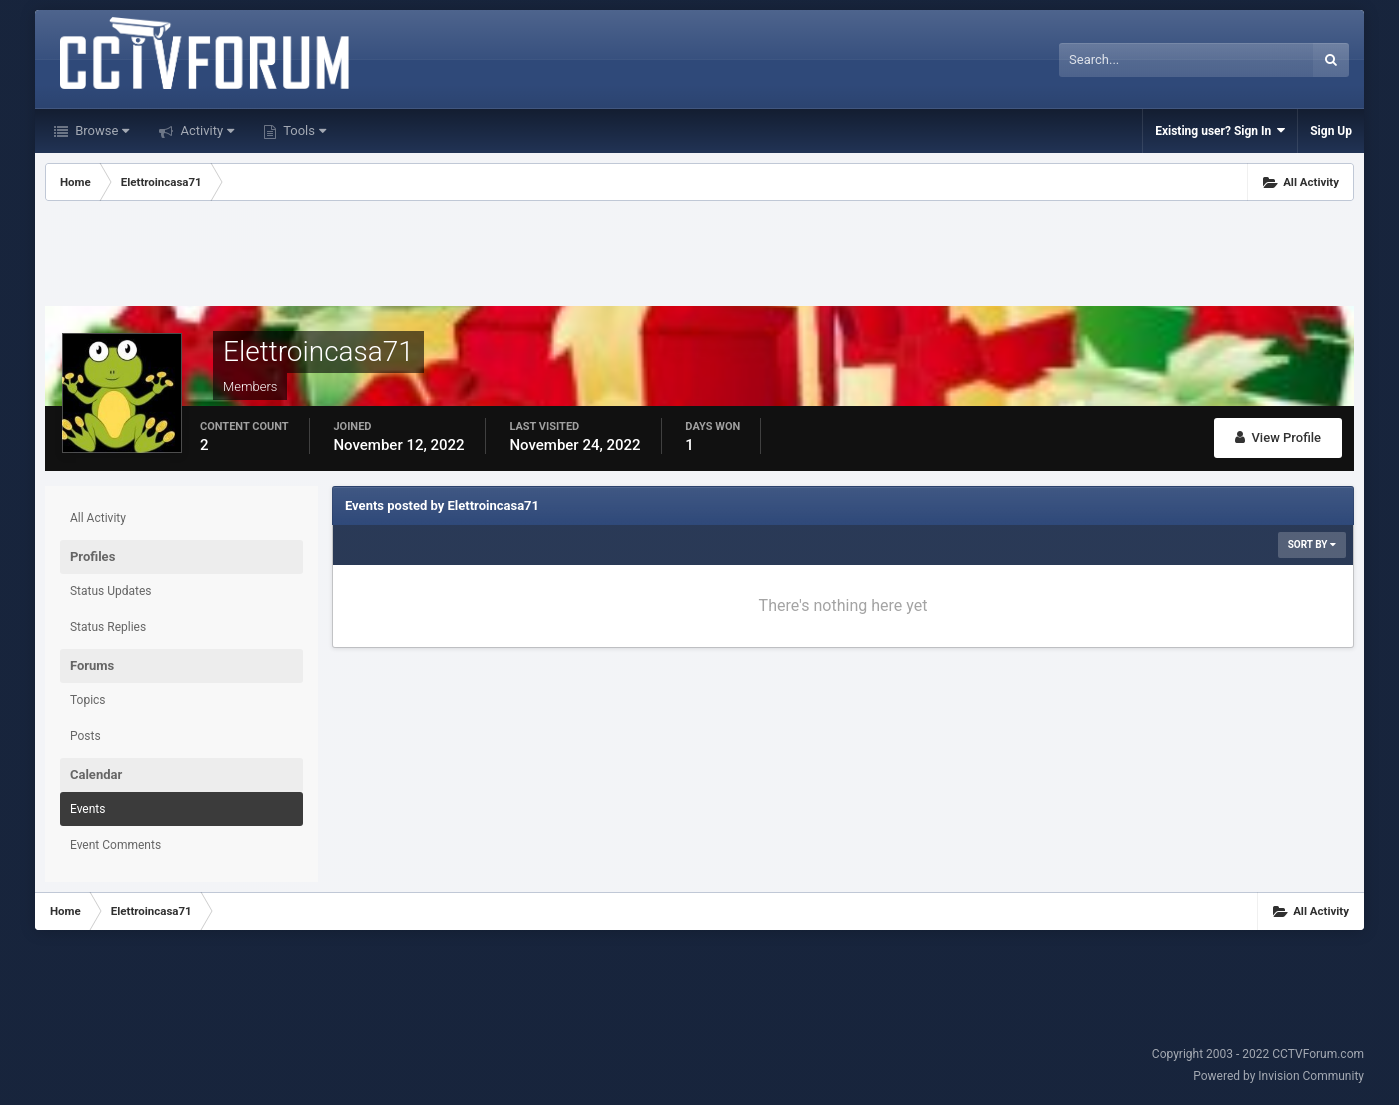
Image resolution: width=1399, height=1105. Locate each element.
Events (88, 809)
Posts (85, 736)
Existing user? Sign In (1220, 130)
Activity (205, 130)
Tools (303, 130)
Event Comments (115, 845)
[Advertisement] (699, 256)
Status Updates (111, 591)
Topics (88, 700)
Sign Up (1331, 131)
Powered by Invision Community (1278, 1076)
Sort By (1312, 544)
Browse (100, 130)
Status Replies (108, 627)
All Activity (98, 518)
